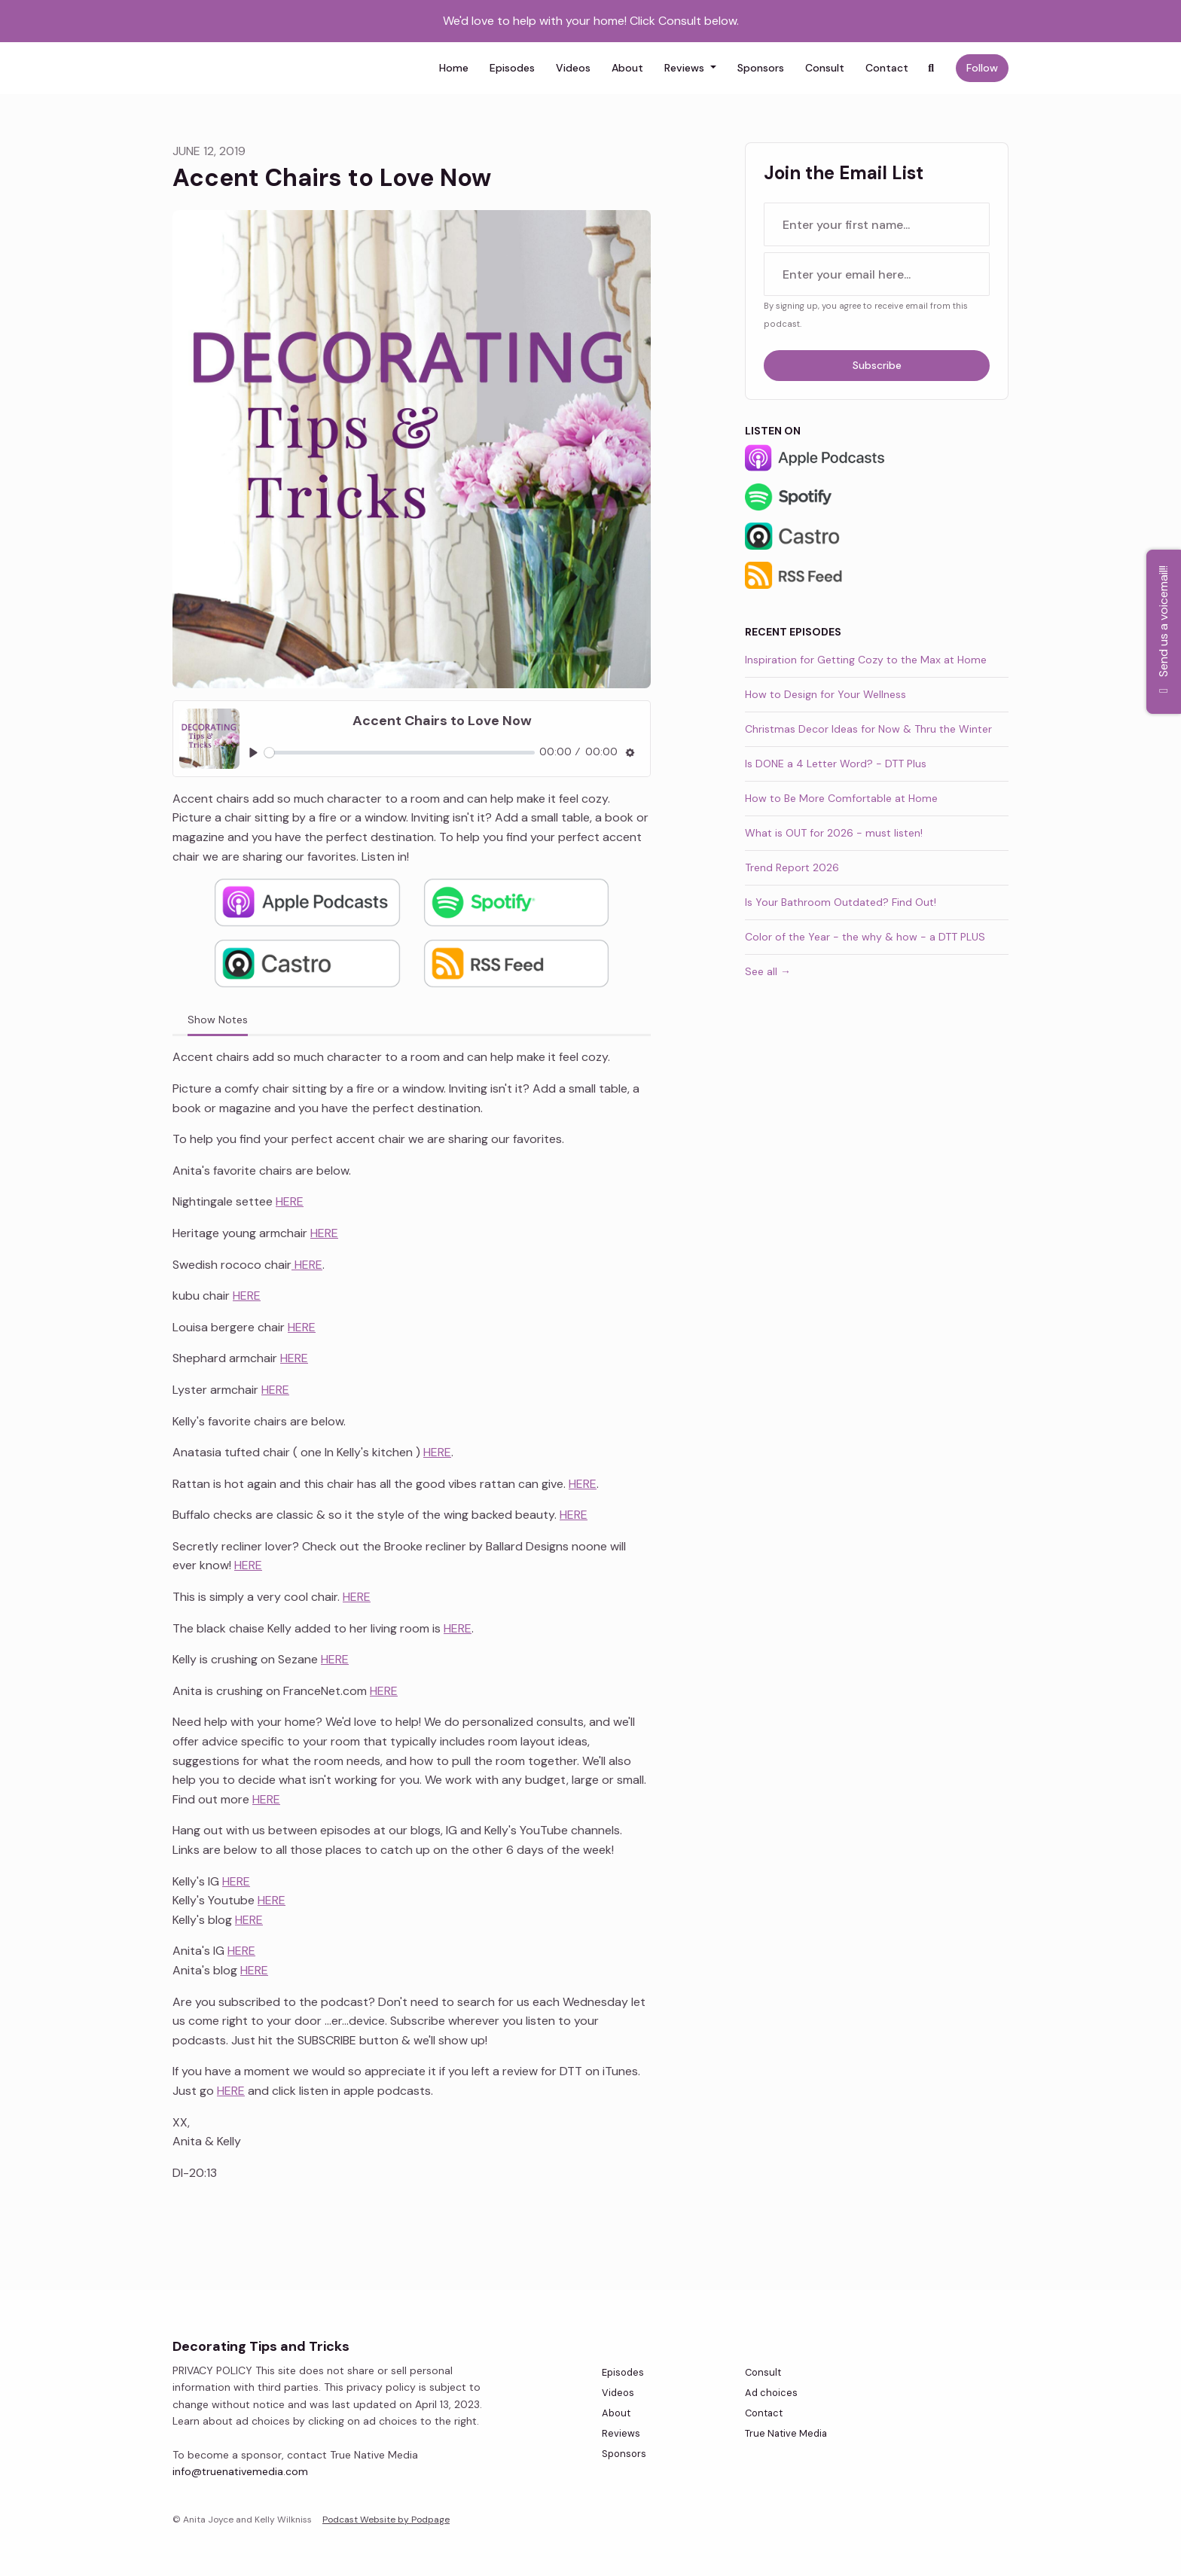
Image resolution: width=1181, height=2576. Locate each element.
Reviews (685, 68)
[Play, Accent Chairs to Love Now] (253, 752)
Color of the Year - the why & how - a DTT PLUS (865, 937)
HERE (290, 1201)
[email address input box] (877, 274)
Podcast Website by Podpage (386, 2520)
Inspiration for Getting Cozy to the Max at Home (866, 659)
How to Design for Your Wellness (825, 694)
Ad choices (771, 2392)
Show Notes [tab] (218, 1019)
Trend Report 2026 (792, 867)
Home (453, 68)
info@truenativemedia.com (240, 2471)
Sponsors (760, 68)
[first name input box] (877, 224)
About (627, 68)
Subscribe (877, 365)
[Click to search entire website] (931, 68)
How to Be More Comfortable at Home (841, 798)
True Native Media (786, 2433)
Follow (982, 68)
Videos (573, 68)
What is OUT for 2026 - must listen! (834, 833)
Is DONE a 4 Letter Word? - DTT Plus (835, 763)
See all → (768, 971)
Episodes (512, 68)
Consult (824, 68)
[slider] (399, 752)
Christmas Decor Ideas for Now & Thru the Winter (868, 729)
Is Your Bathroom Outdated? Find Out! (840, 902)
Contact (886, 68)
